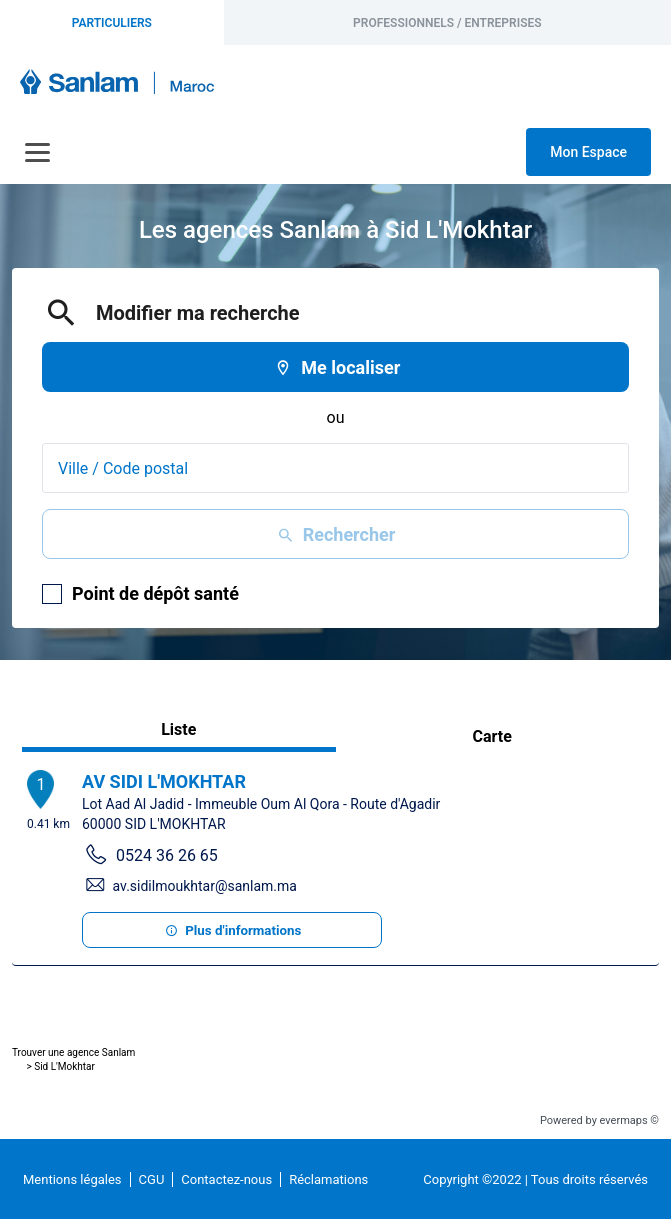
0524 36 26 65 (167, 855)
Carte (492, 736)
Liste (178, 729)
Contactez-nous (226, 1179)
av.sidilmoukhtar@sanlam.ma (205, 886)
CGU (152, 1179)
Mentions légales (72, 1179)
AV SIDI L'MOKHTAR (164, 781)
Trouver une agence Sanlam (73, 1052)
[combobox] (335, 468)
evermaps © (629, 1120)
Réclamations (328, 1179)
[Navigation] (37, 152)
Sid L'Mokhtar (64, 1066)
